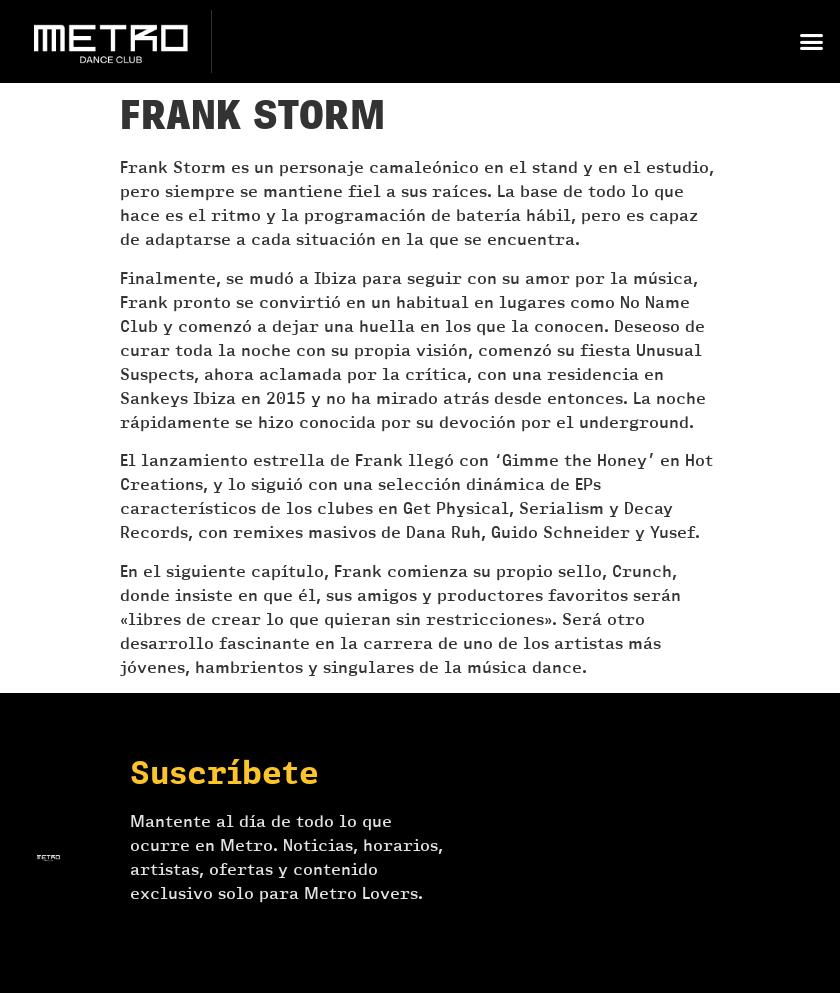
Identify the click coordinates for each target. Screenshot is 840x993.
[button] (811, 42)
